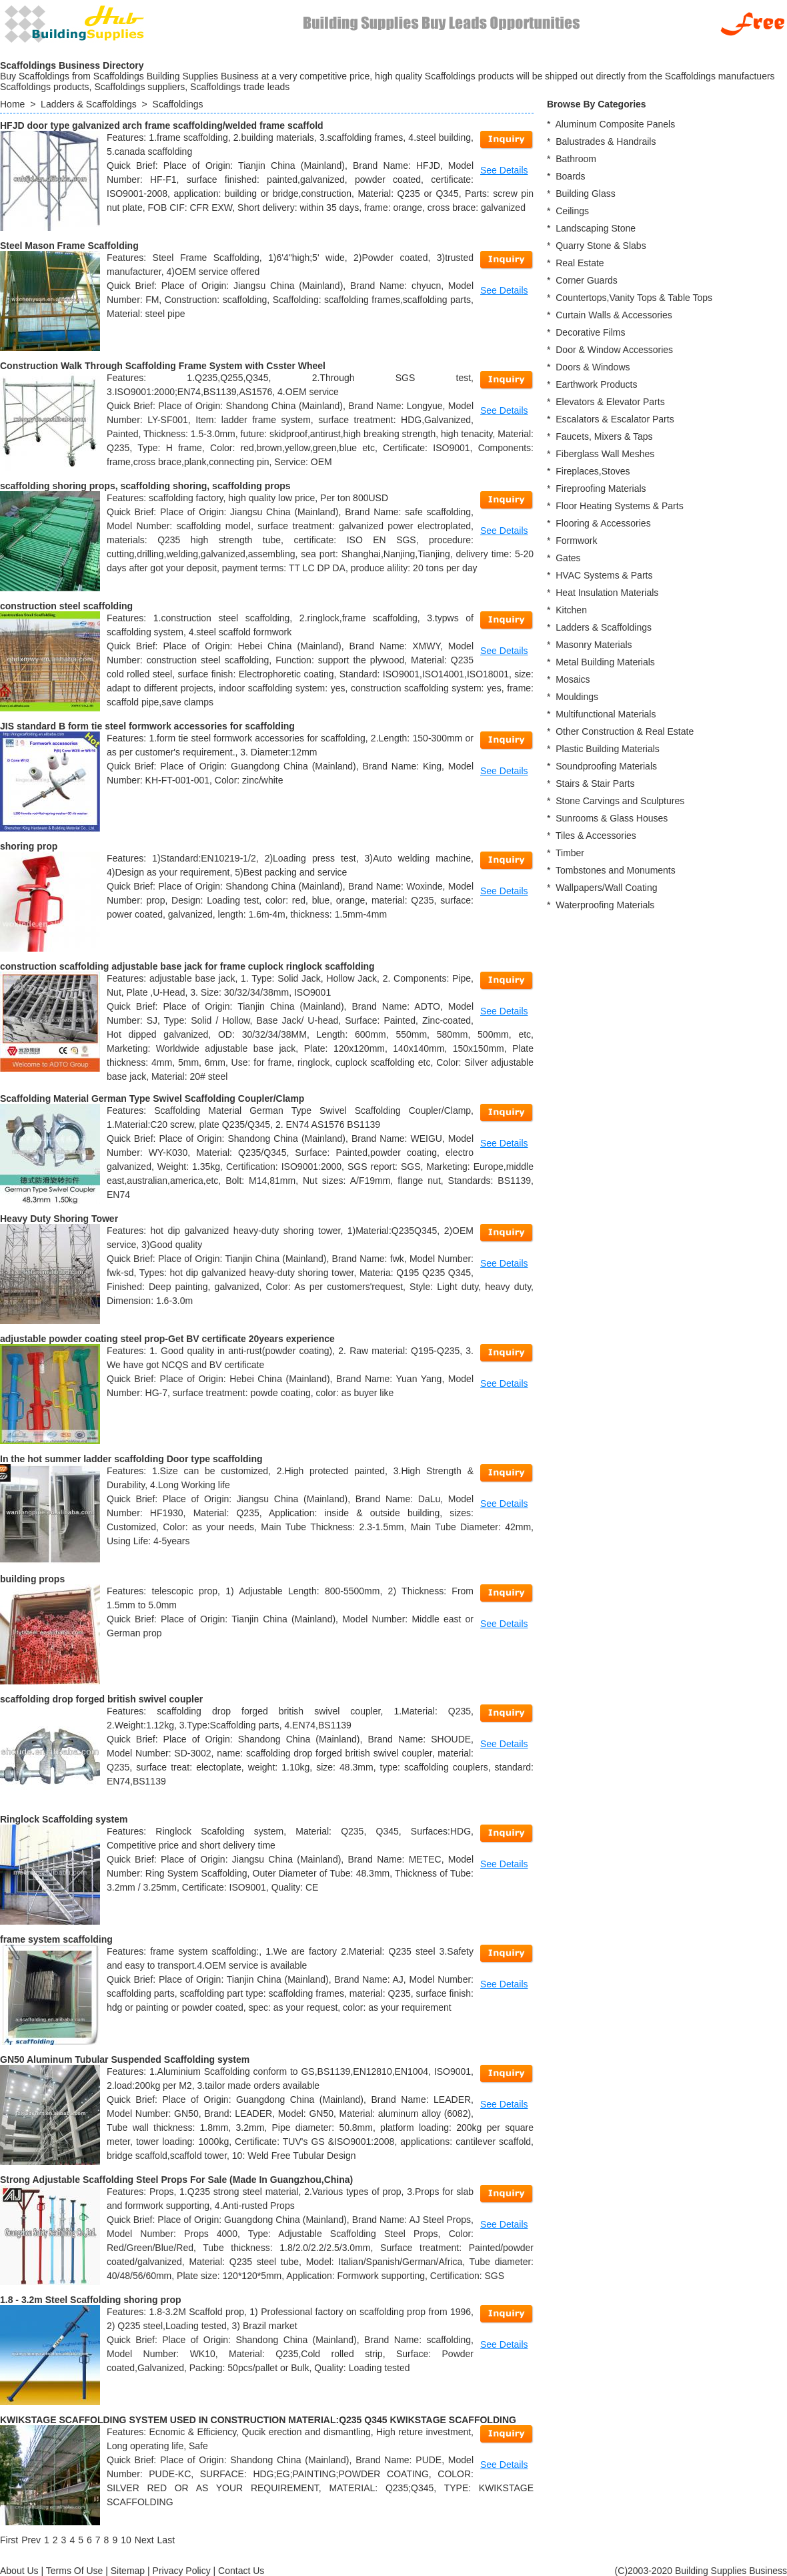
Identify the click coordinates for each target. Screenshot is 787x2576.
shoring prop (28, 846)
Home (12, 104)
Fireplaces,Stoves (593, 471)
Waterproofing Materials (605, 905)
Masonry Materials (594, 644)
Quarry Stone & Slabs (601, 245)
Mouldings (577, 696)
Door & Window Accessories (614, 349)
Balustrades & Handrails (606, 141)
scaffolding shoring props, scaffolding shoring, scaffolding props (145, 485)
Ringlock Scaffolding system (63, 1819)
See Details (504, 170)
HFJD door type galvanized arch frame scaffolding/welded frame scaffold (161, 125)
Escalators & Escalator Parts (615, 419)
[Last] (166, 2540)
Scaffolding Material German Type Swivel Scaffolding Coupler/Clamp (152, 1098)
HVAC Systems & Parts (604, 575)
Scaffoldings (178, 104)
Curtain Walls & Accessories (614, 315)
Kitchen (571, 610)
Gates (568, 558)
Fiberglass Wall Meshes (605, 453)
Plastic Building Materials (608, 748)
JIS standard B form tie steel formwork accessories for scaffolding (147, 726)
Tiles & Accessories (596, 835)
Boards (570, 176)
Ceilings (572, 211)
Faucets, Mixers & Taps (604, 436)
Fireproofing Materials (601, 488)
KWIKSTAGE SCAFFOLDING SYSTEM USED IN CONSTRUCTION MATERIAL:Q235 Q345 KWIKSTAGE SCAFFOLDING (258, 2419)
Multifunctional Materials (606, 714)
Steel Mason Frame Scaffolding (69, 245)
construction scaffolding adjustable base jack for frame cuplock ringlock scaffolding (187, 966)
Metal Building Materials (605, 662)
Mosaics (573, 679)
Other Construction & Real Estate (625, 731)
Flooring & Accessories (603, 523)
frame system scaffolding (56, 1939)
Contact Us (241, 2570)
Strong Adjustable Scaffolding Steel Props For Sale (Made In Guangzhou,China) (176, 2179)
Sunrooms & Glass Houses (612, 818)
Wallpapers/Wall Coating (606, 887)
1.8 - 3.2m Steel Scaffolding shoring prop (90, 2299)
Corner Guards (587, 280)
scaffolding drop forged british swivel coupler (101, 1699)
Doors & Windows (593, 367)
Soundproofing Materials (606, 766)
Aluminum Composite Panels (615, 124)
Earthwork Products (596, 384)
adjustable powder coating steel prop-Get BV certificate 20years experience (167, 1338)
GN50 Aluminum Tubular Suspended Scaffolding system (124, 2059)
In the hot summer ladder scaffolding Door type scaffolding (131, 1459)
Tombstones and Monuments (616, 870)
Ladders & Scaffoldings (89, 104)
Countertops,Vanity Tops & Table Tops (634, 297)
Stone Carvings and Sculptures (620, 800)
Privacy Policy (182, 2570)
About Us (19, 2570)
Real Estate (580, 263)
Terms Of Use (74, 2570)
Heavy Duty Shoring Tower (59, 1218)
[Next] (144, 2540)
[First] (9, 2540)
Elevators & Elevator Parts (610, 401)
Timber (570, 853)
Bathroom (576, 158)
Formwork (576, 540)
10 (126, 2540)
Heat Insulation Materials (607, 592)
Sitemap (128, 2570)
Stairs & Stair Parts (595, 783)
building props (32, 1579)
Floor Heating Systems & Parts (619, 506)
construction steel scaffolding (66, 606)
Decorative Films (590, 332)
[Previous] (31, 2540)
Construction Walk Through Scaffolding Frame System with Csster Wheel (162, 365)
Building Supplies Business (731, 2570)
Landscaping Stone (596, 228)
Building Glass (586, 193)
